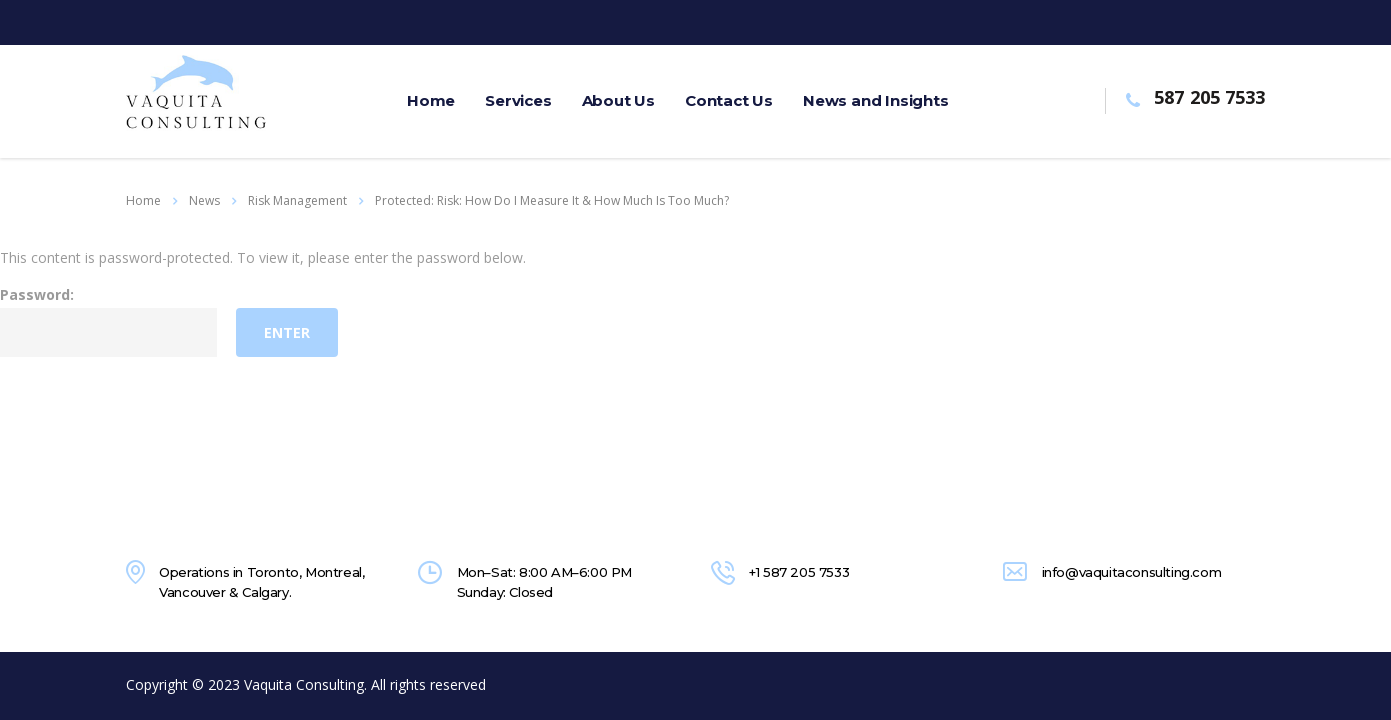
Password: (108, 321)
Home (143, 200)
